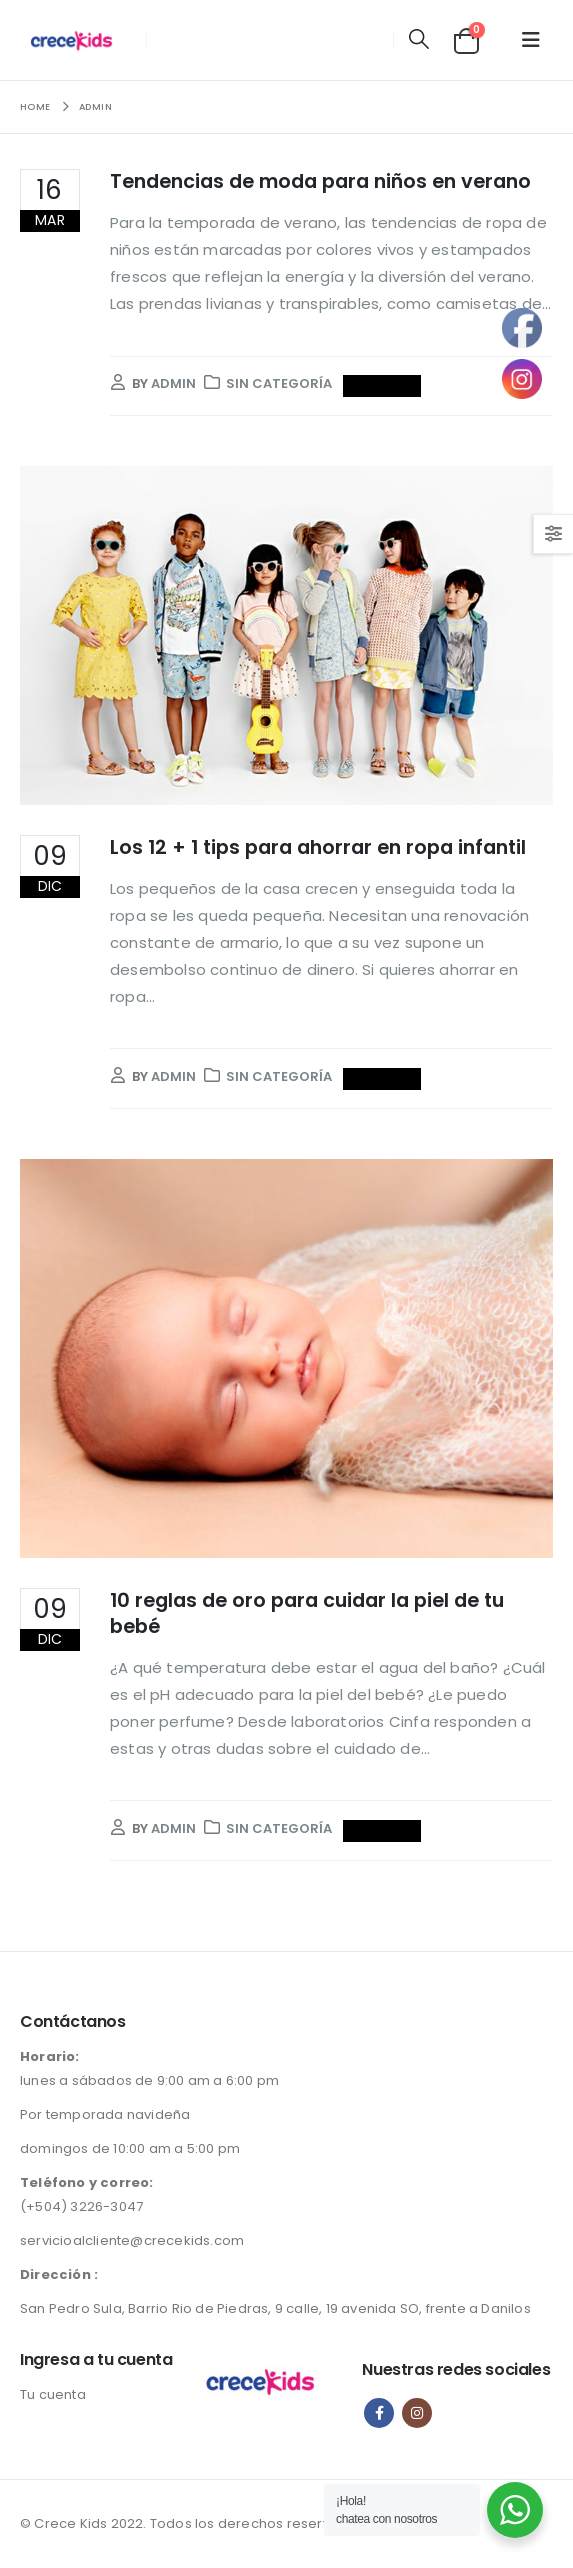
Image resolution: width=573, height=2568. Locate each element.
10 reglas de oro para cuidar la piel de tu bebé (307, 1613)
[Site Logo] (76, 40)
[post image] (286, 635)
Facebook (379, 2413)
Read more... (382, 385)
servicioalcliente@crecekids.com (132, 2240)
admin (173, 383)
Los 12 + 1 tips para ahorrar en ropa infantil (318, 847)
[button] (418, 40)
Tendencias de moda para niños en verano (320, 181)
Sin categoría (279, 383)
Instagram (417, 2413)
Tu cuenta (53, 2394)
